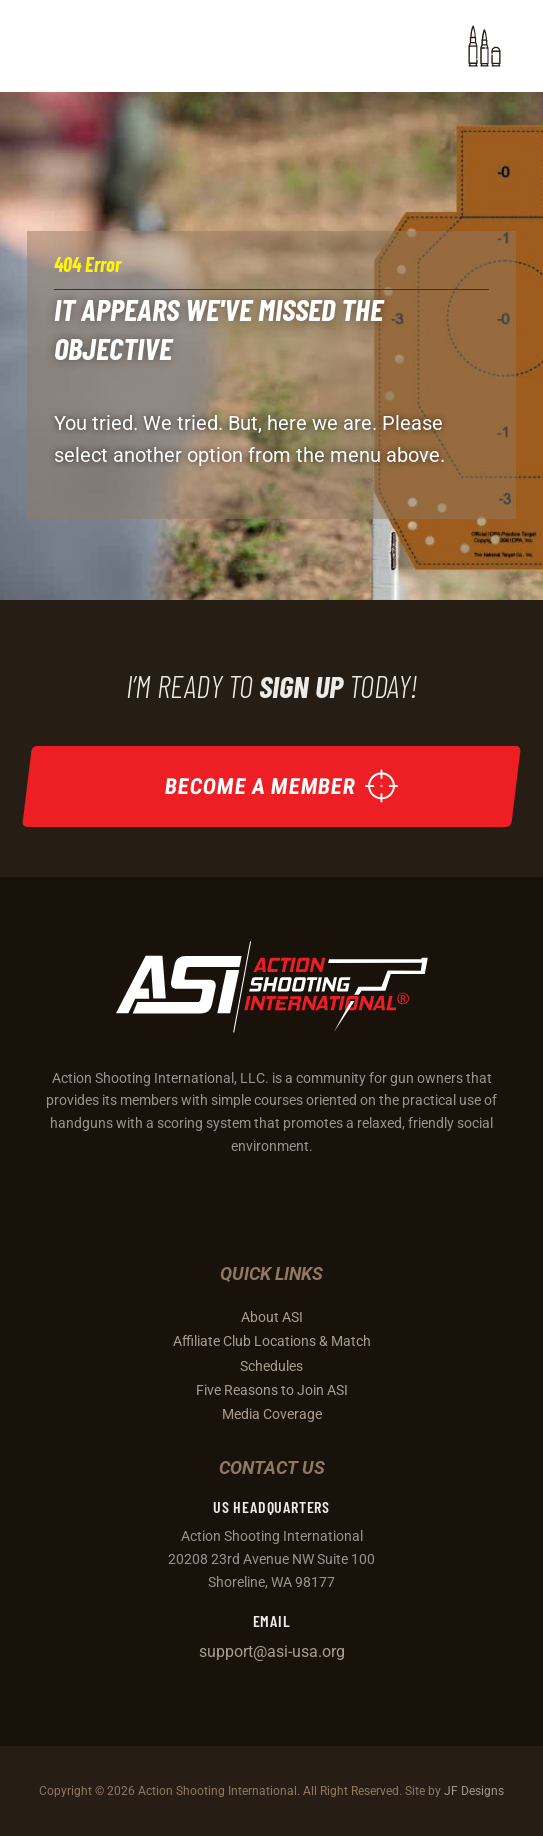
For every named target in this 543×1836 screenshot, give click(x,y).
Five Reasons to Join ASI (272, 1390)
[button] (484, 46)
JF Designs (474, 1790)
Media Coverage (272, 1414)
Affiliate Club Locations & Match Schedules (272, 1353)
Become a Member (260, 786)
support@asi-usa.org (272, 1651)
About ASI (272, 1317)
